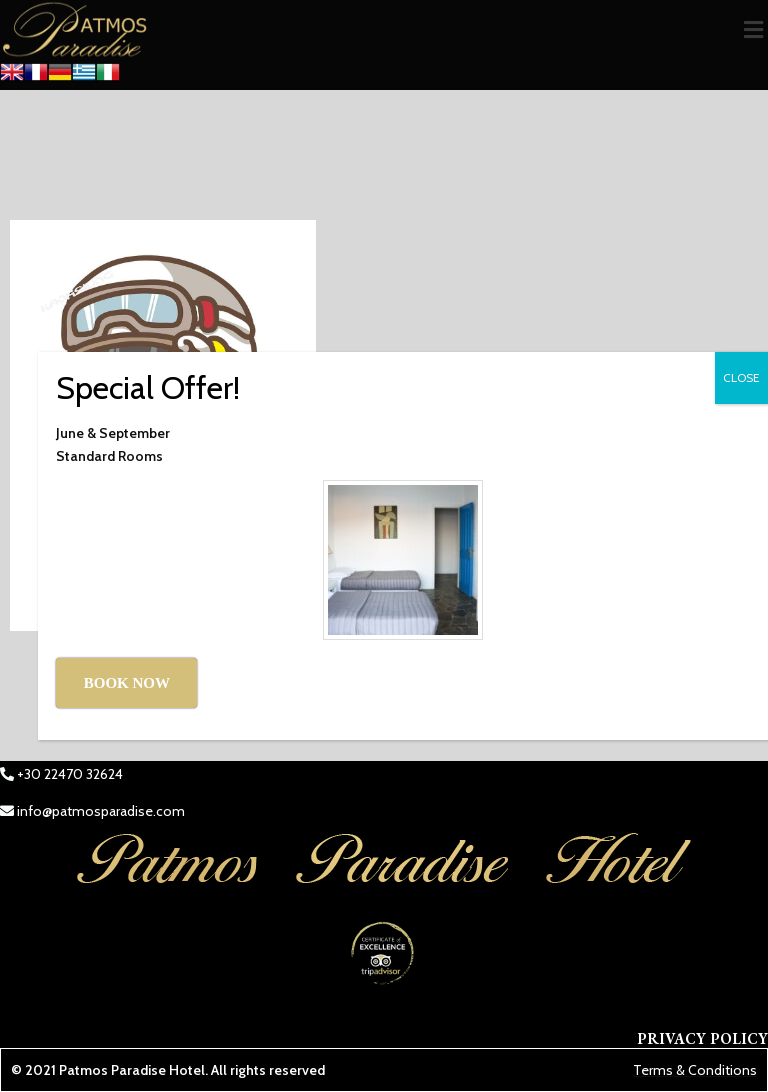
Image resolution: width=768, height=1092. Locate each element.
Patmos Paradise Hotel (132, 1070)
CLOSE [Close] (741, 377)
